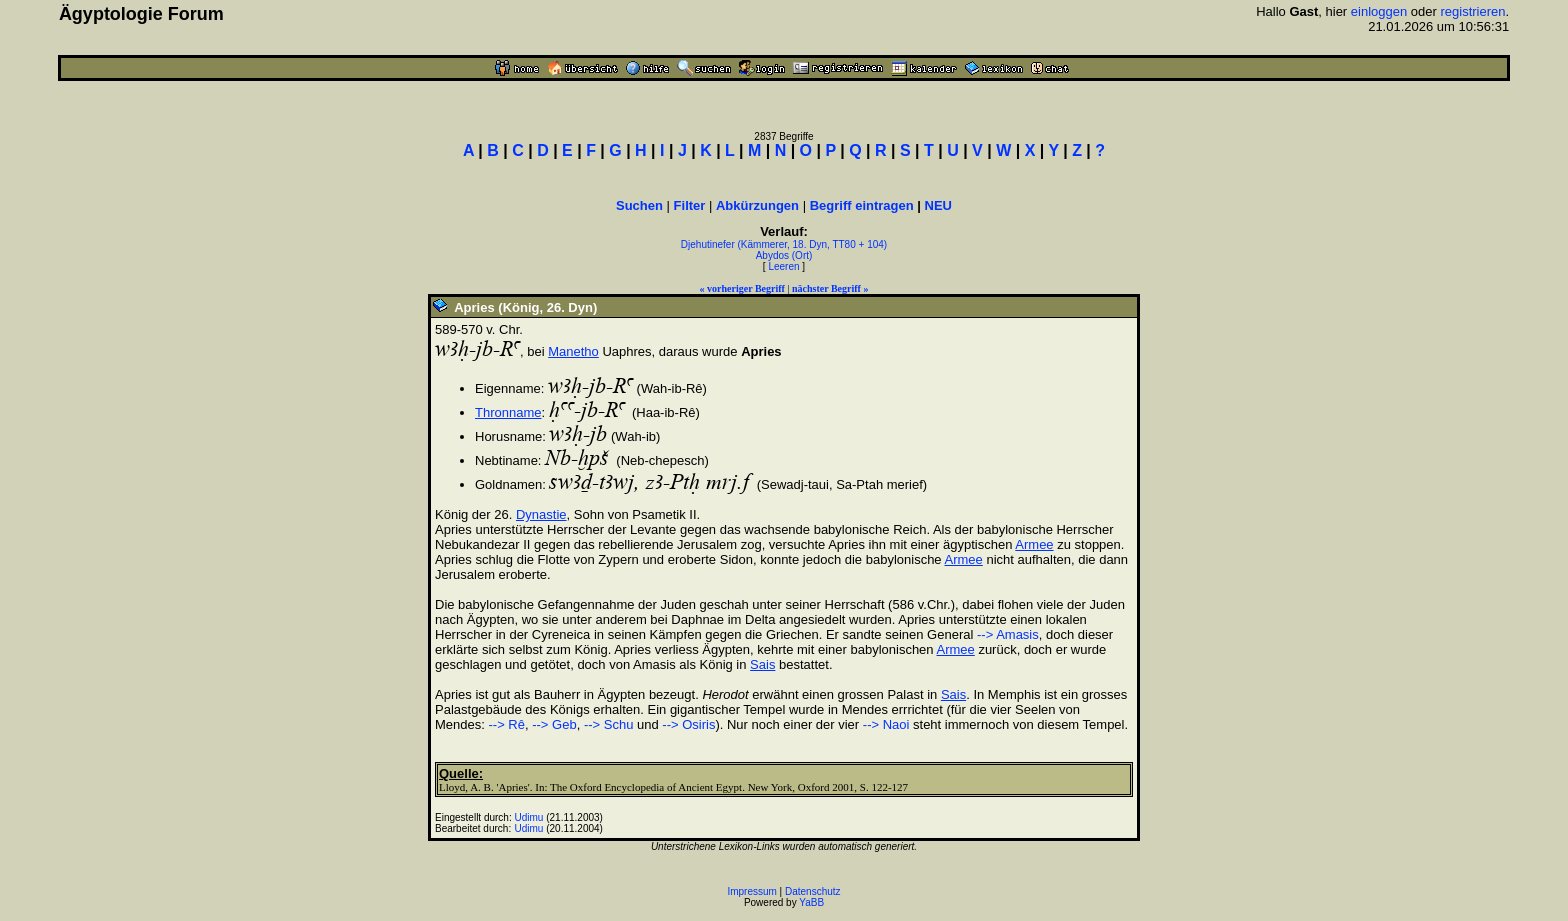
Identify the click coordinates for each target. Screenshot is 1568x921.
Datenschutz (813, 891)
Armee (1034, 544)
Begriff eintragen (862, 205)
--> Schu (609, 724)
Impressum (751, 891)
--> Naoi (886, 724)
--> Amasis (1008, 634)
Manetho (573, 351)
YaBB (811, 902)
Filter (690, 205)
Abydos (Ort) (784, 255)
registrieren (1472, 11)
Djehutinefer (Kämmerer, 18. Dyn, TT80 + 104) (784, 244)
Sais (762, 664)
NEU (938, 205)
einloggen (1379, 11)
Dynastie (541, 514)
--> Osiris (688, 724)
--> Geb (554, 724)
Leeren (783, 266)
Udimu (529, 817)
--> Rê (506, 724)
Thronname (508, 412)
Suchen (639, 205)
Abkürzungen (757, 205)
